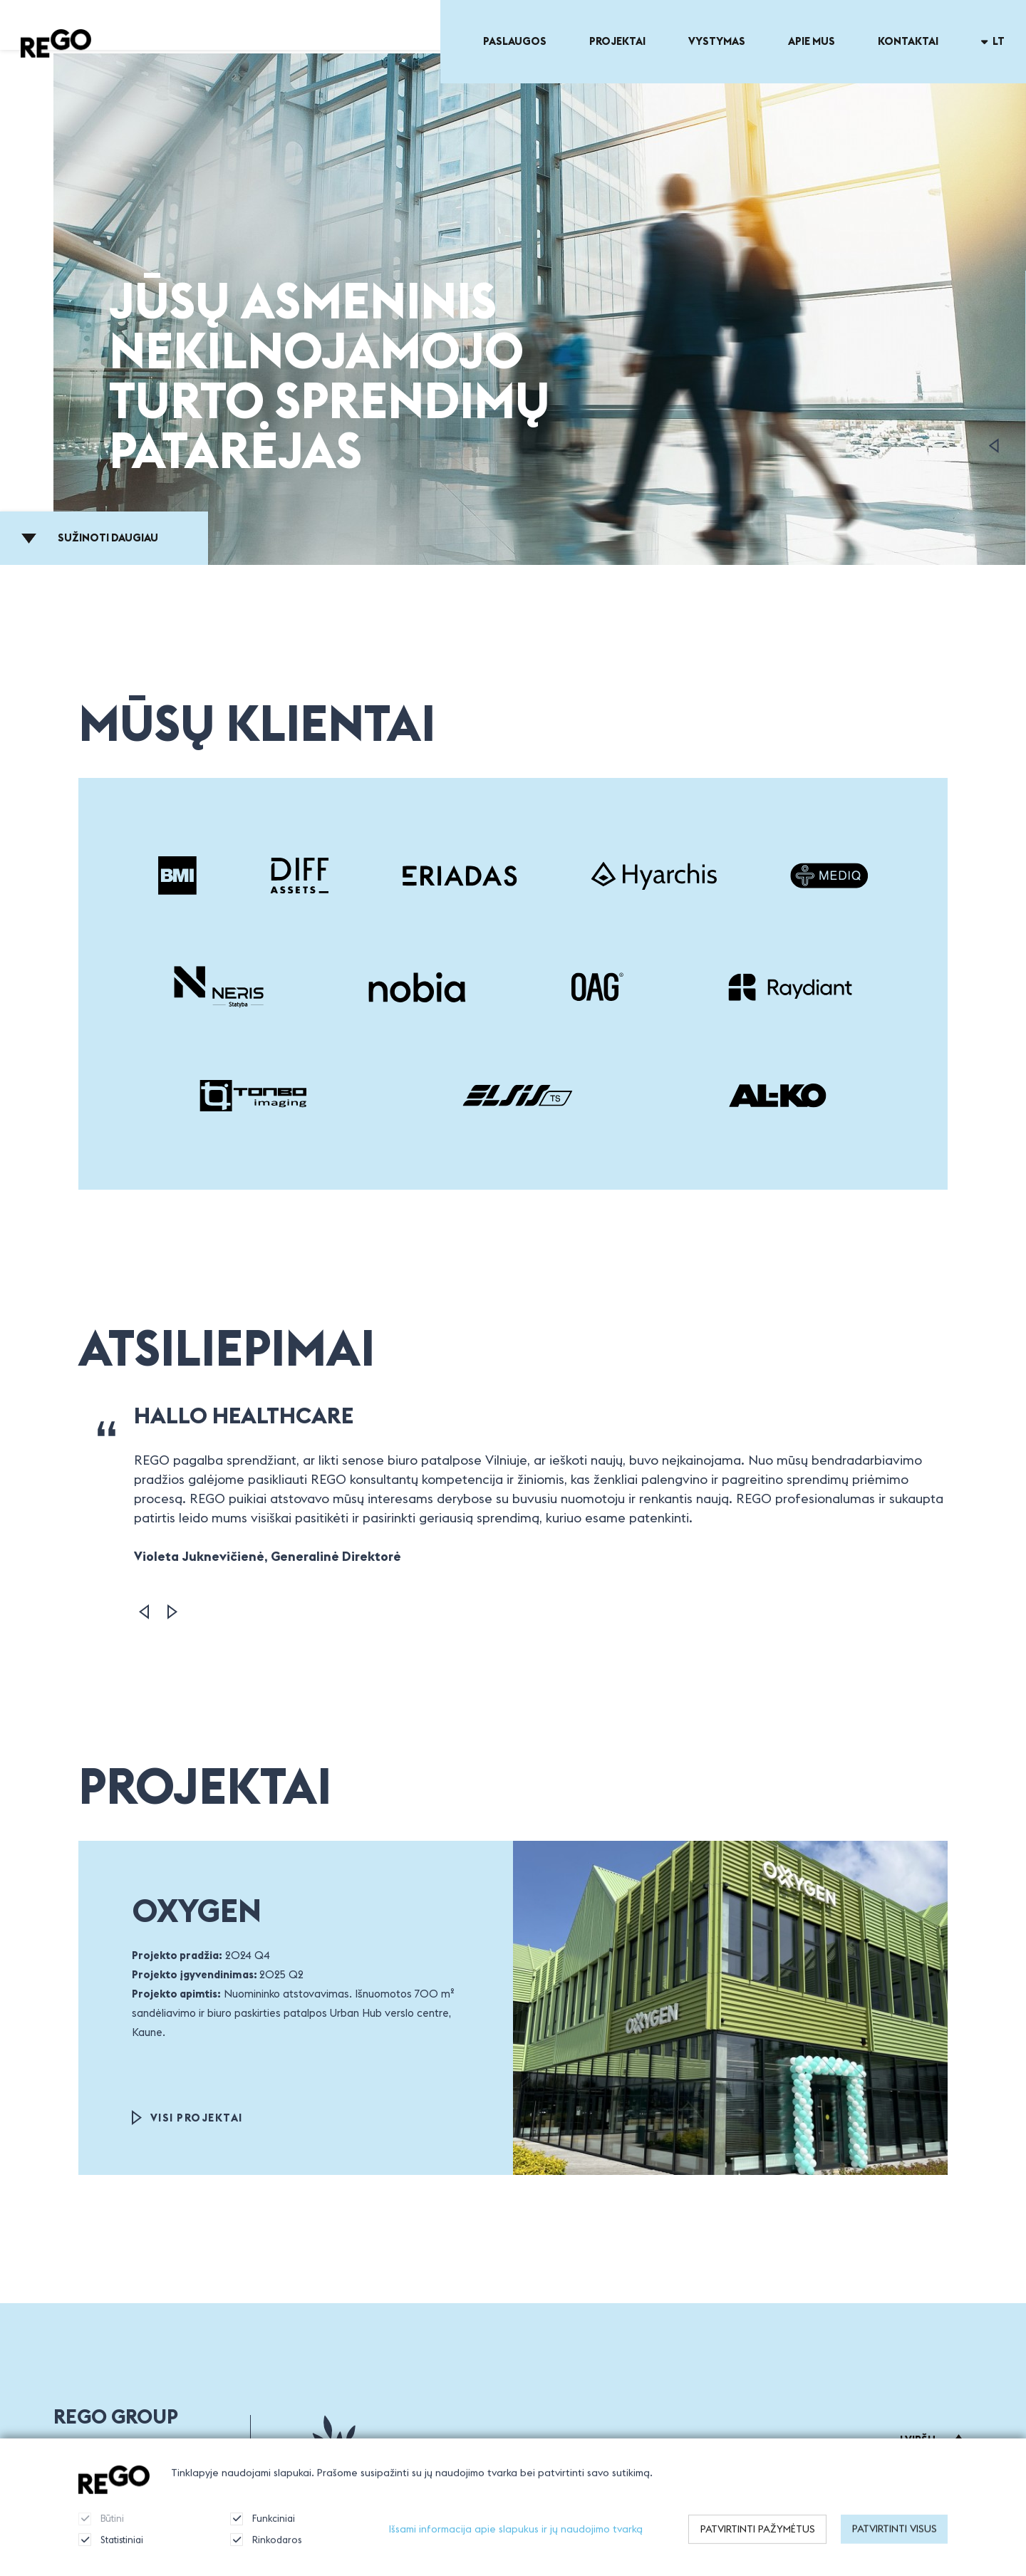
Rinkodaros (265, 2553)
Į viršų (933, 2439)
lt (993, 41)
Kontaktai (908, 41)
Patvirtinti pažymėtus (757, 2542)
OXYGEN (196, 1910)
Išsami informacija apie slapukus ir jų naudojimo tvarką (516, 2541)
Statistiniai (110, 2553)
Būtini (101, 2531)
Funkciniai (262, 2531)
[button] (143, 1612)
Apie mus (811, 41)
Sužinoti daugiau (89, 537)
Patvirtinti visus (894, 2542)
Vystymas (716, 41)
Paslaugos (514, 41)
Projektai (617, 41)
